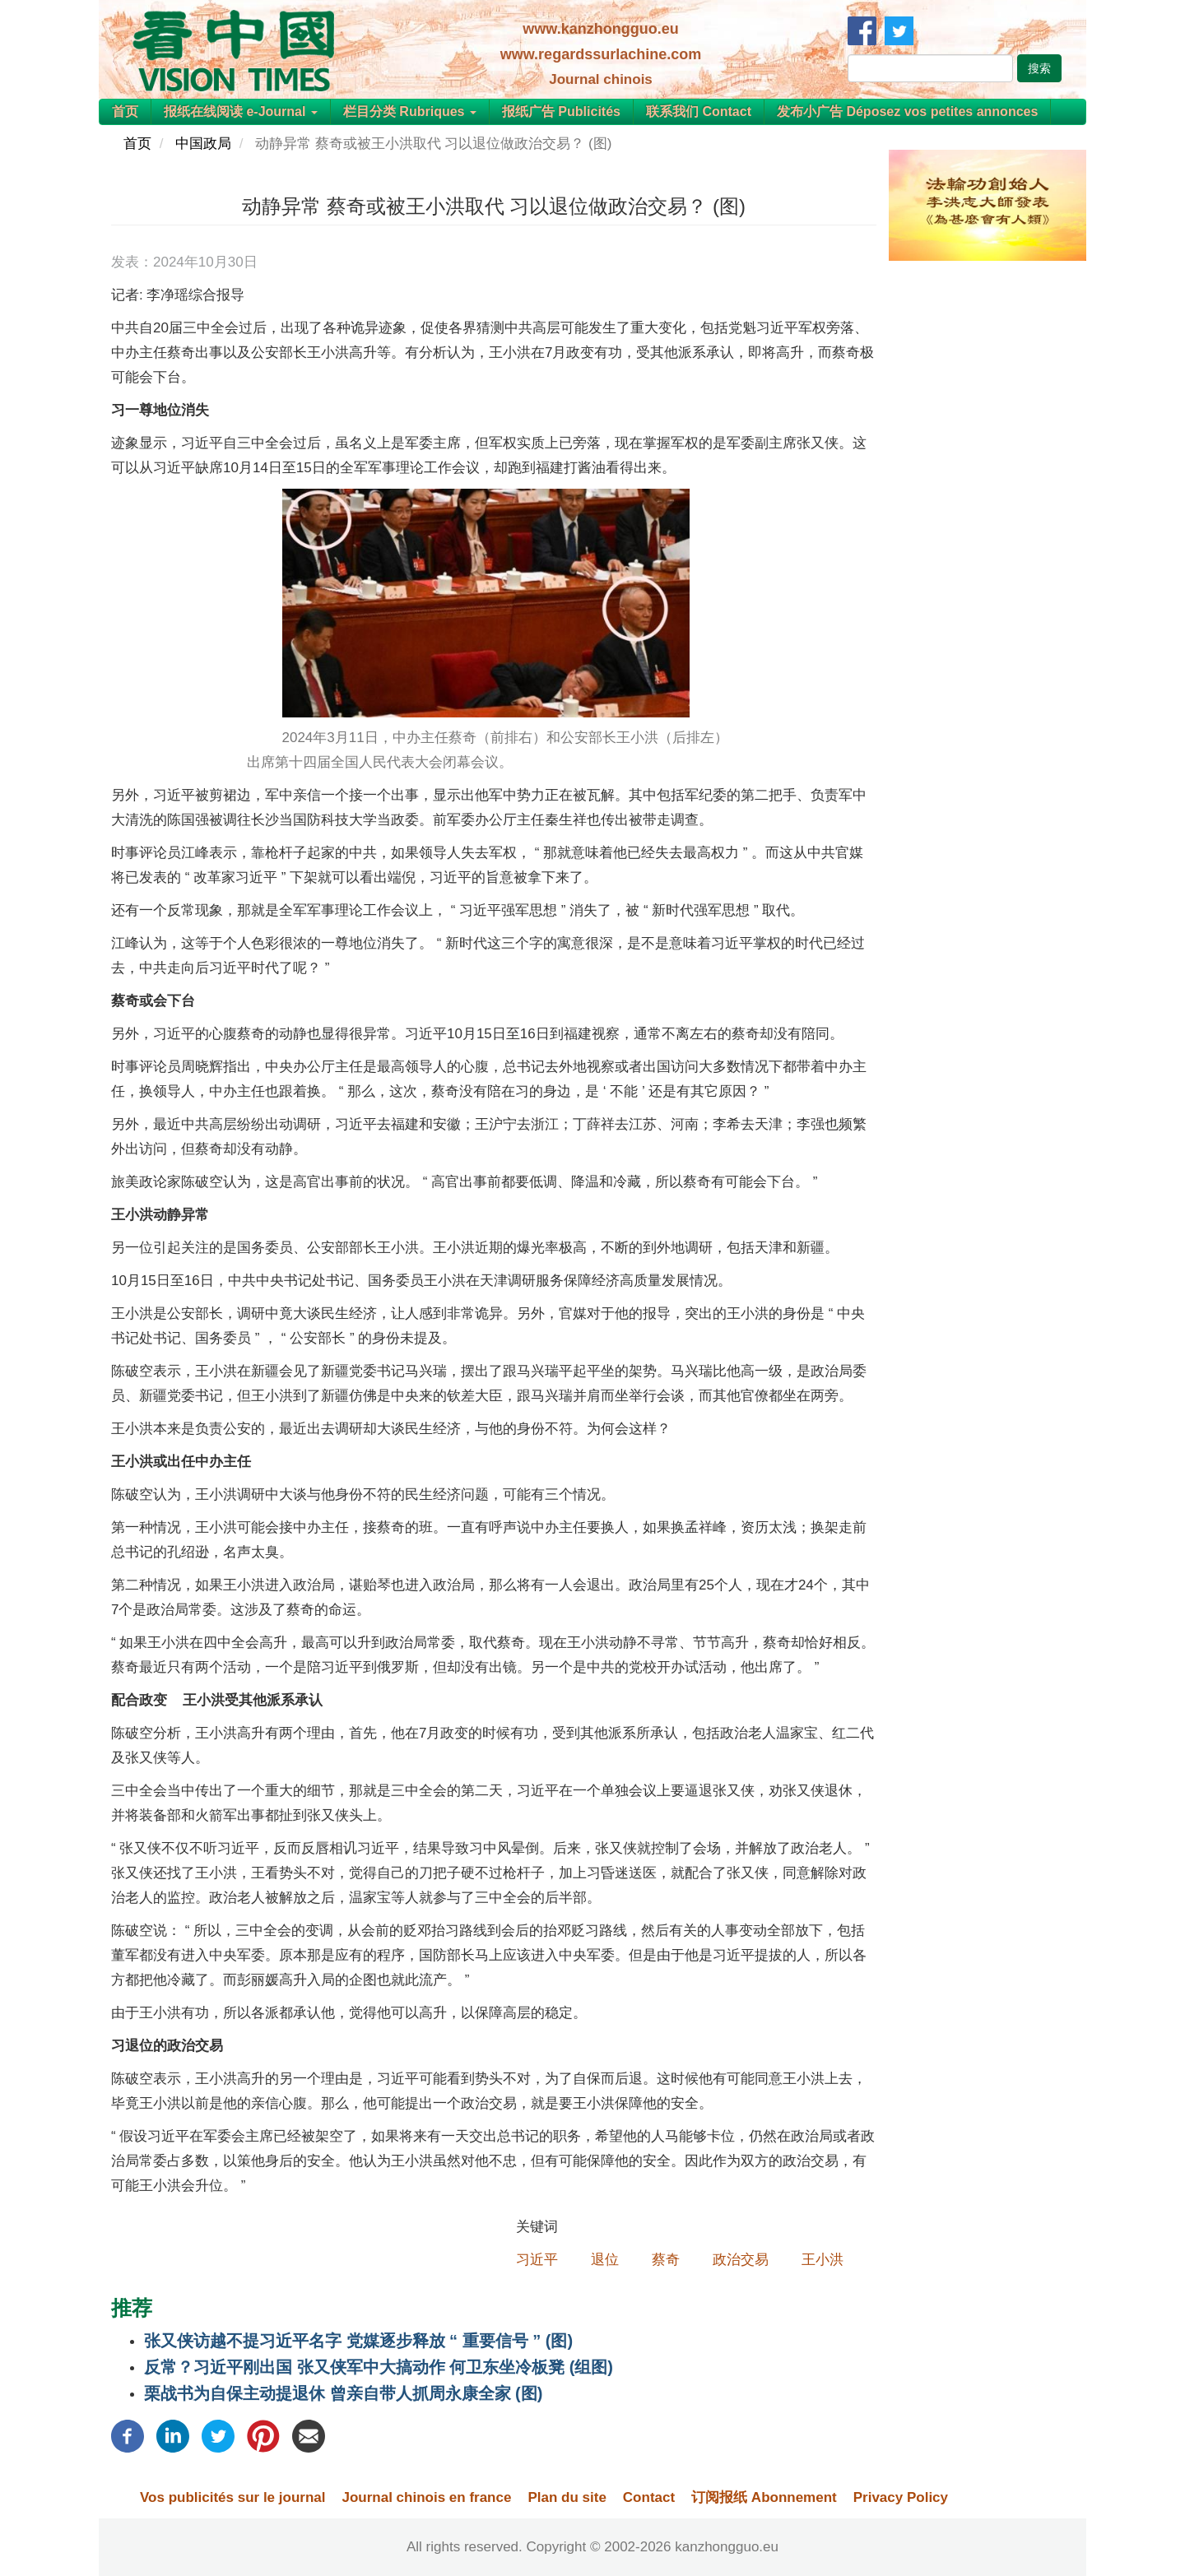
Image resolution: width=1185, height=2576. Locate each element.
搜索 (1039, 68)
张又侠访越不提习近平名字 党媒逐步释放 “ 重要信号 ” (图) (358, 2341)
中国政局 (203, 143)
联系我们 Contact (698, 111)
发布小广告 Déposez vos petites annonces (907, 111)
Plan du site (566, 2497)
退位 (605, 2259)
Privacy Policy (900, 2497)
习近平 (537, 2259)
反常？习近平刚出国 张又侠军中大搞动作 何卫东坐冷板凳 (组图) (378, 2367)
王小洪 (822, 2259)
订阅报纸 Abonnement (764, 2497)
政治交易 (741, 2259)
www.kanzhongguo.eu (600, 29)
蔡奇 (666, 2259)
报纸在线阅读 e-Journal (241, 111)
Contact (649, 2497)
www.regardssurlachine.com (600, 54)
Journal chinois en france (426, 2497)
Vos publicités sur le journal (232, 2497)
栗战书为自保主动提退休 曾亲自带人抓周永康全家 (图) (343, 2393)
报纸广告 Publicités (561, 111)
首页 (125, 111)
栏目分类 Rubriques (409, 111)
